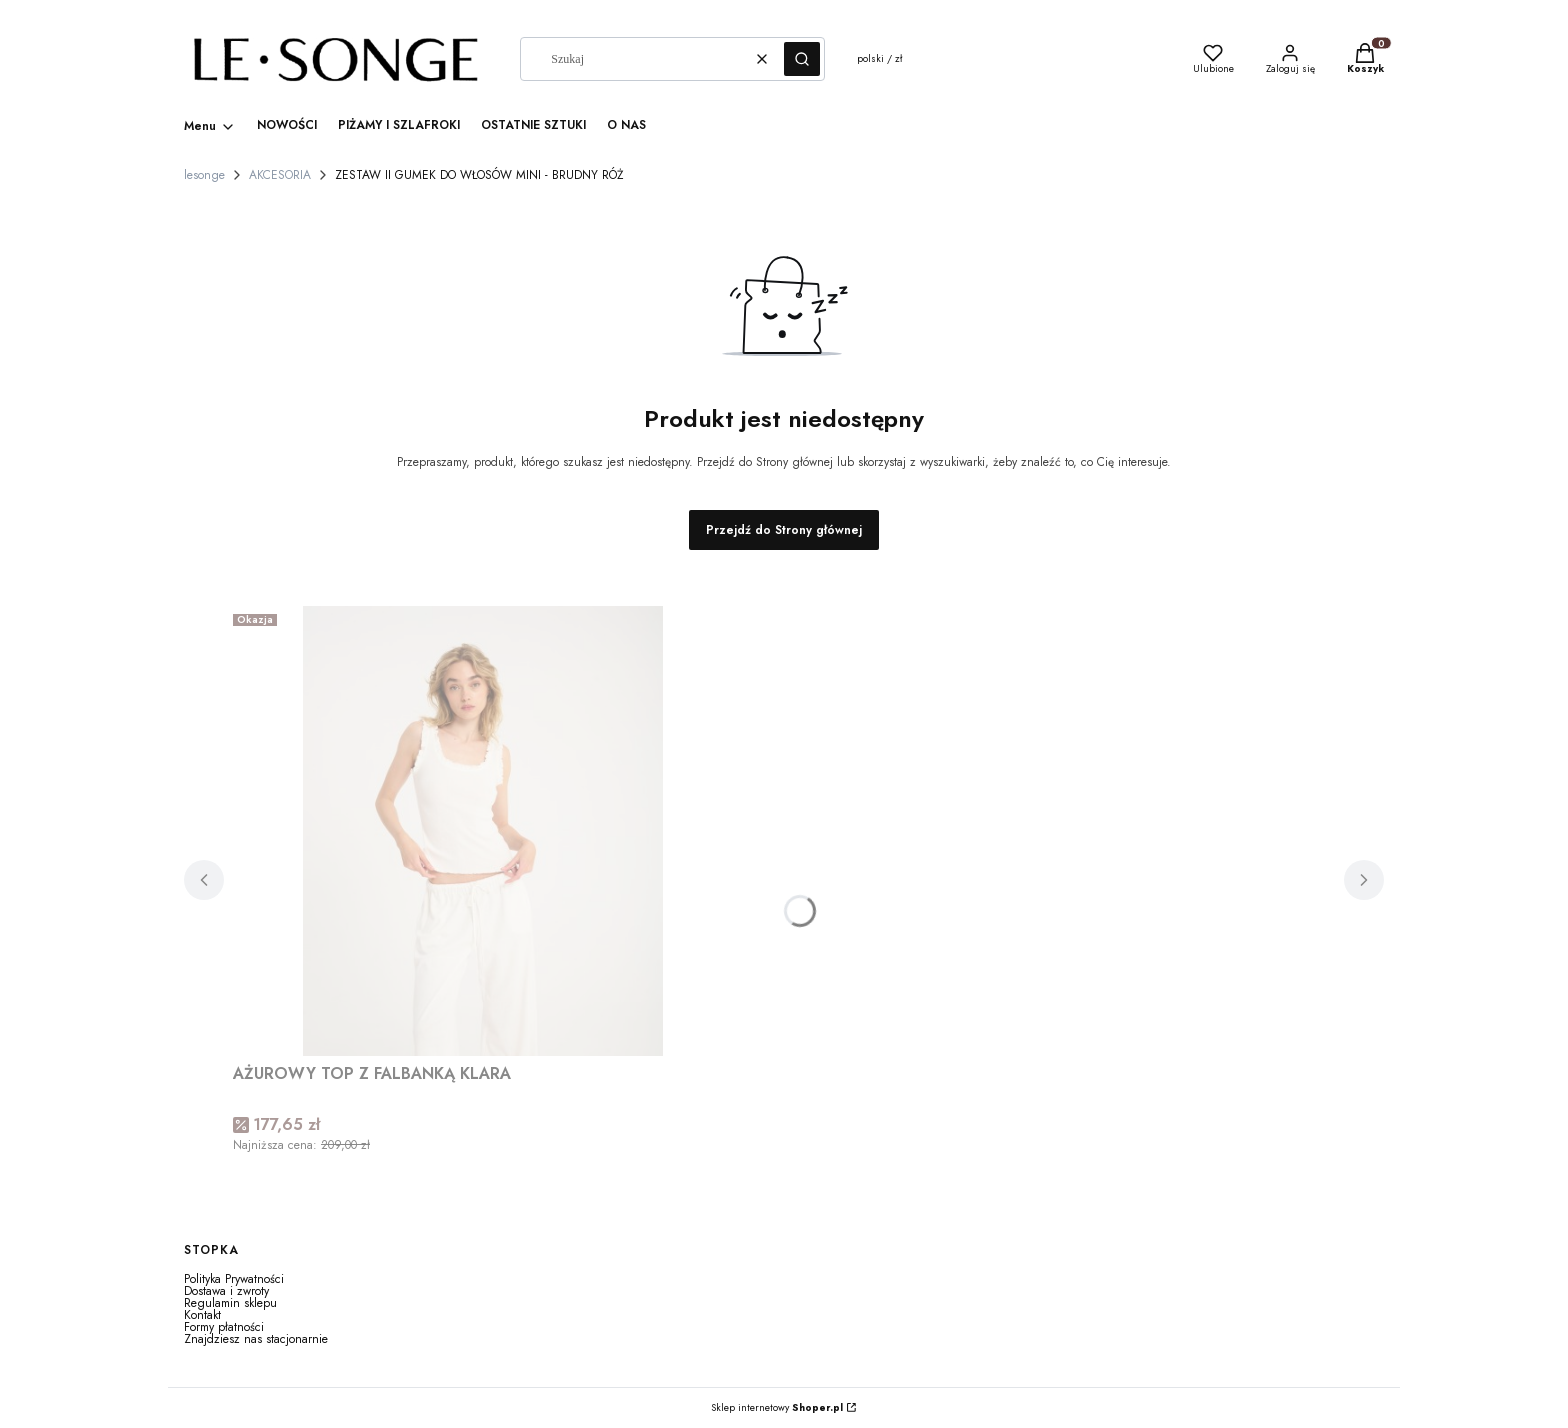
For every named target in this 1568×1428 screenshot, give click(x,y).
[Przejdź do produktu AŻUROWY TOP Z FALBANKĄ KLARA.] (483, 831)
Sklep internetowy (777, 1408)
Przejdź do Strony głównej (784, 530)
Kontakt (202, 1315)
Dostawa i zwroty (226, 1291)
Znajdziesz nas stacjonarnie (256, 1339)
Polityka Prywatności (234, 1279)
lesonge (204, 175)
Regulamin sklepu (230, 1303)
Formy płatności (224, 1327)
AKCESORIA (280, 175)
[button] (802, 59)
